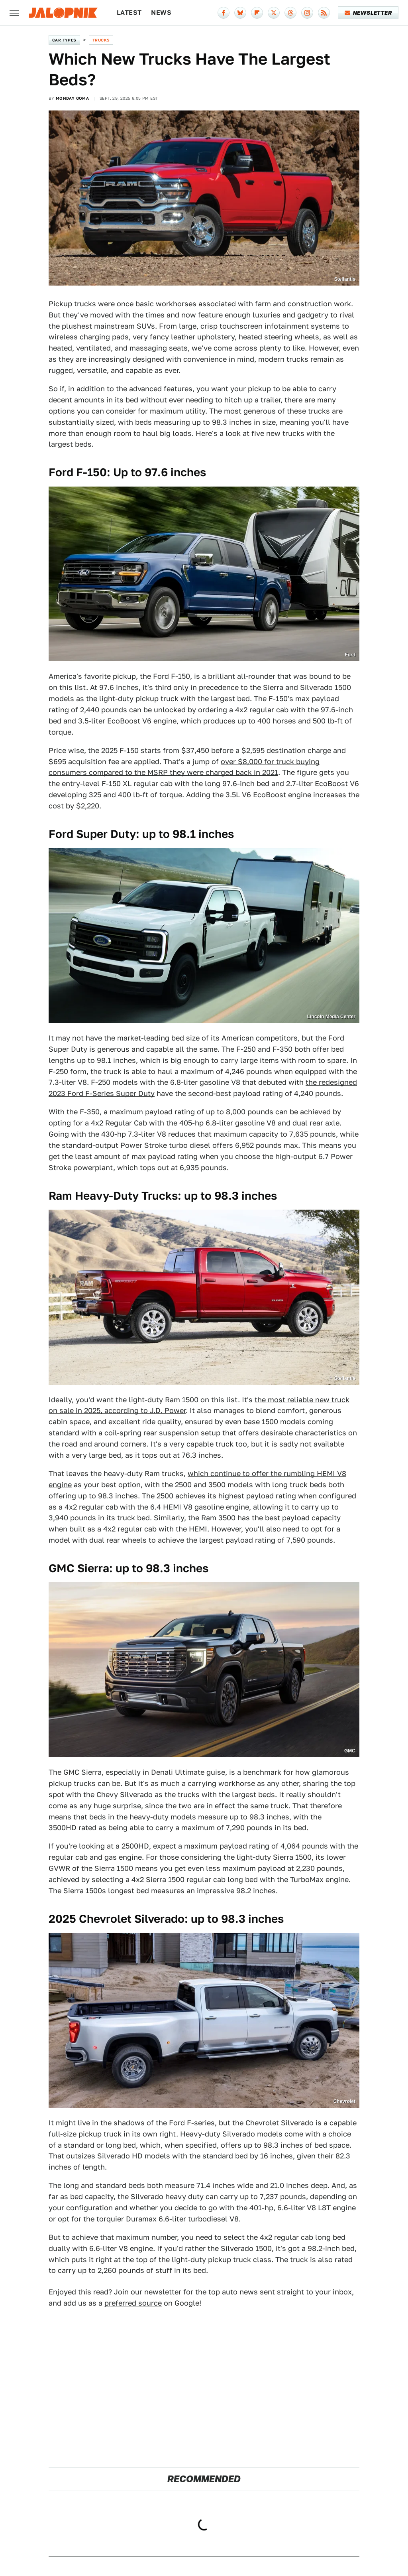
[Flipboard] (257, 13)
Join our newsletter (147, 2292)
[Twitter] (274, 13)
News (161, 12)
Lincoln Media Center (331, 1016)
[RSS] (324, 13)
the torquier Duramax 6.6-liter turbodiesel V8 (161, 2219)
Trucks (101, 39)
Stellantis (344, 279)
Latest (129, 12)
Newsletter (368, 13)
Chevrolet (344, 2101)
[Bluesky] (240, 13)
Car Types (64, 39)
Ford (350, 654)
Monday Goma (72, 98)
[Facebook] (224, 13)
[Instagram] (307, 13)
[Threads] (290, 13)
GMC (349, 1750)
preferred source (133, 2303)
